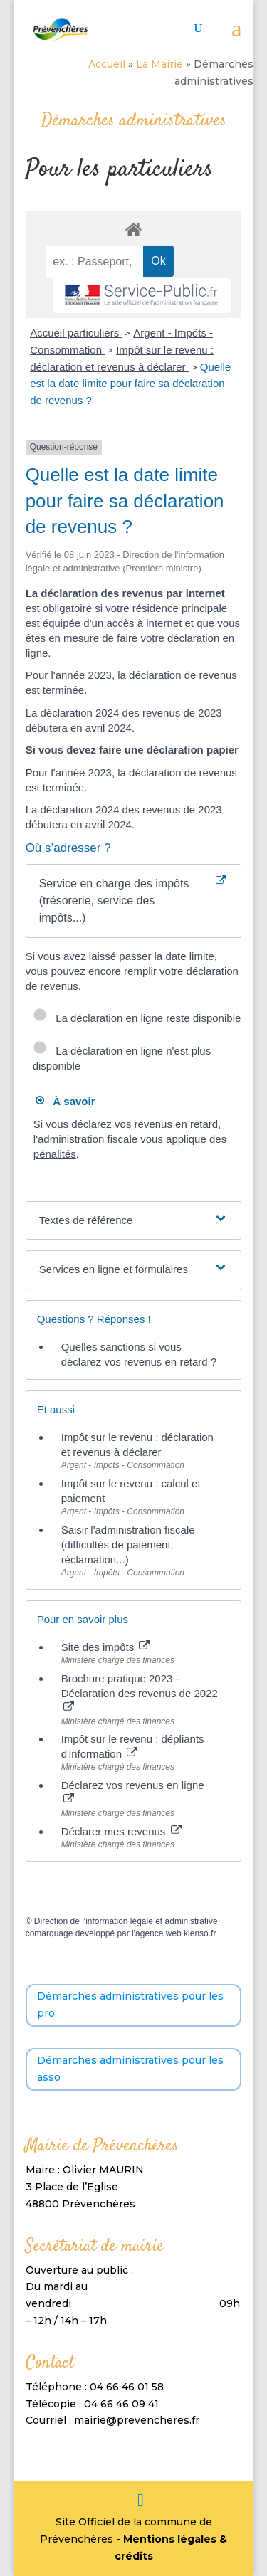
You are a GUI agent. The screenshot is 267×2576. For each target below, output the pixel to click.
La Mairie (159, 64)
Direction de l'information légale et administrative (126, 1921)
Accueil (106, 64)
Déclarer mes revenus (121, 1831)
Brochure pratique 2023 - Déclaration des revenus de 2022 (139, 1692)
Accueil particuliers (76, 333)
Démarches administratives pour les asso (130, 2069)
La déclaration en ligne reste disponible (137, 1018)
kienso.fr (200, 1933)
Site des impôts (105, 1647)
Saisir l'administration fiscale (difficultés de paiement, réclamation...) (128, 1545)
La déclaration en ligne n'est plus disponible (122, 1058)
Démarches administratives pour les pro (130, 2005)
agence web (158, 1933)
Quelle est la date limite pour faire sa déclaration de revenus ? (130, 384)
